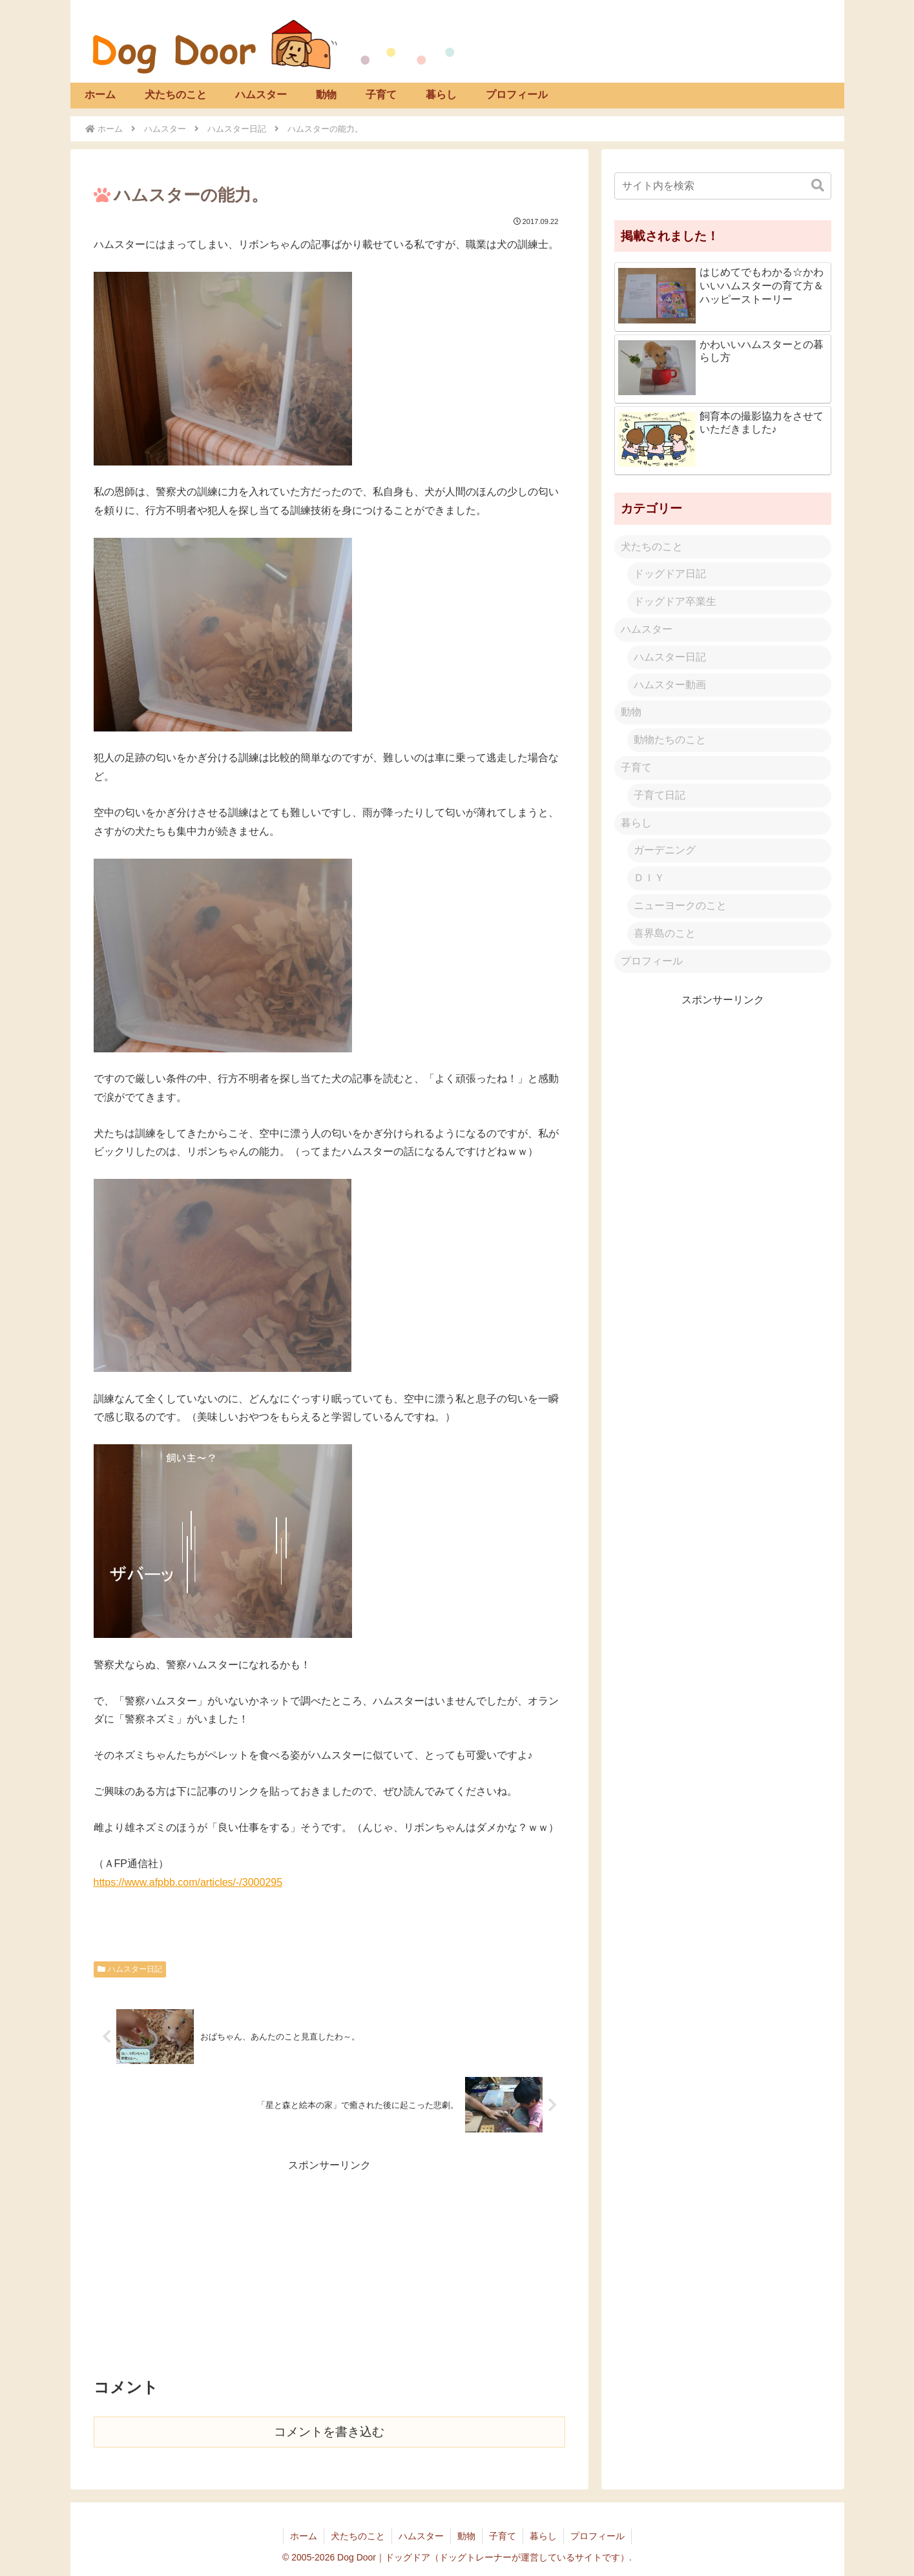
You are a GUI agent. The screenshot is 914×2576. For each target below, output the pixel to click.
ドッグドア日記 (670, 573)
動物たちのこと (670, 739)
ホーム (303, 2536)
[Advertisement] (329, 2265)
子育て (636, 767)
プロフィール (652, 961)
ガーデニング (665, 849)
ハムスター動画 (670, 684)
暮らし (636, 822)
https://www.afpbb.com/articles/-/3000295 (188, 1882)
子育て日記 (659, 795)
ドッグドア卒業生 (675, 601)
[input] (722, 185)
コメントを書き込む (329, 2431)
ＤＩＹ (649, 877)
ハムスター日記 (130, 1969)
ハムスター (646, 629)
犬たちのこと (652, 546)
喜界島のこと (665, 933)
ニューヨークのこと (680, 905)
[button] (817, 185)
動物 (631, 711)
